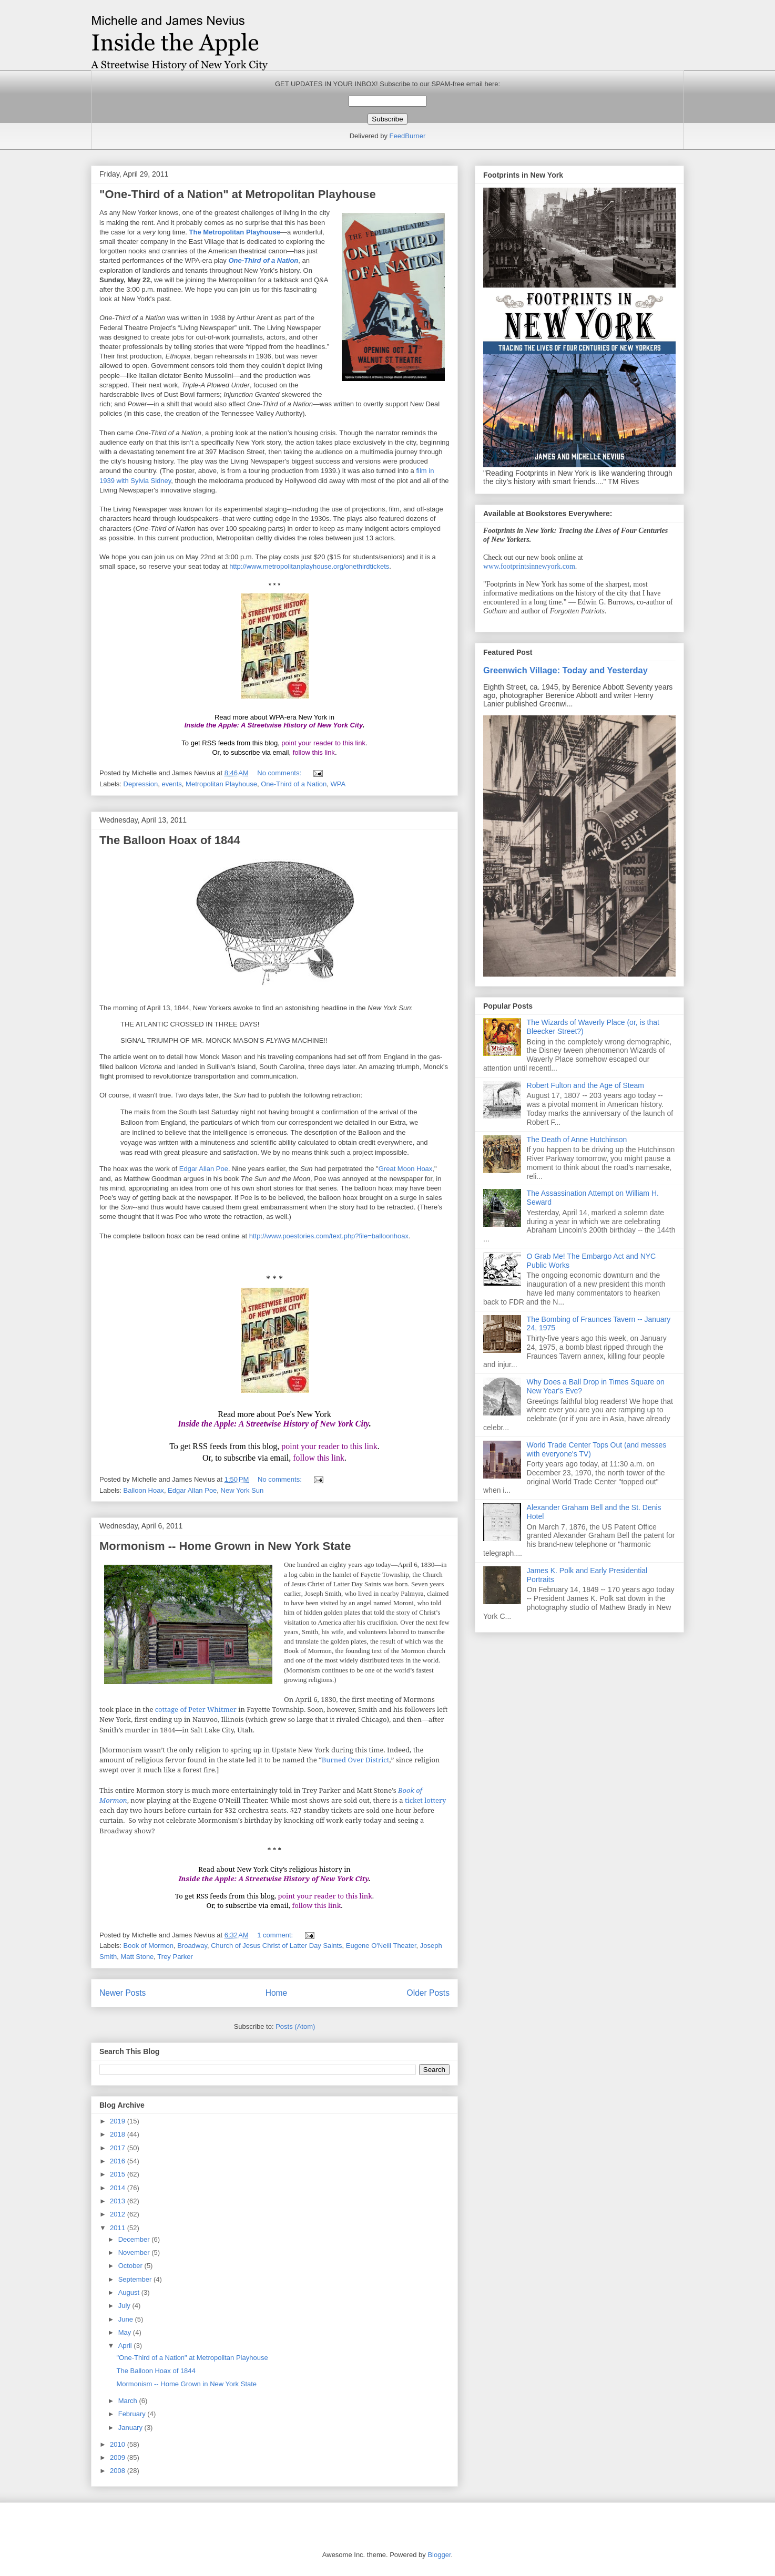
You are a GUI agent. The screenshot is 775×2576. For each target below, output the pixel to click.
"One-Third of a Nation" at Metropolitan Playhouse (237, 194)
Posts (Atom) (295, 2026)
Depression (141, 784)
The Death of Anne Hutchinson (577, 1139)
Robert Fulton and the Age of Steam (585, 1085)
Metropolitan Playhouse (221, 784)
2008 (118, 2471)
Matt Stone (137, 1957)
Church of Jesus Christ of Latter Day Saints (276, 1945)
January (131, 2427)
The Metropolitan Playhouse (234, 232)
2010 (118, 2444)
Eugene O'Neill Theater (381, 1945)
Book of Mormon (149, 1945)
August (129, 2292)
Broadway (192, 1945)
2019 (118, 2121)
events (172, 784)
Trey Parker (174, 1957)
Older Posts (428, 1992)
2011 (118, 2228)
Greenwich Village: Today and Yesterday (565, 670)
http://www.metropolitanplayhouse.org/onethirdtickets (309, 566)
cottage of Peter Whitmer (196, 1709)
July (125, 2306)
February (133, 2414)
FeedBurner (408, 136)
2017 (118, 2148)
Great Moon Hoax (406, 1169)
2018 (118, 2134)
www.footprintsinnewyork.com (529, 566)
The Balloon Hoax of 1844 (169, 840)
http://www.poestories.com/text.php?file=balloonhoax (329, 1236)
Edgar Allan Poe (203, 1169)
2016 (118, 2161)
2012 (118, 2214)
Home (277, 1992)
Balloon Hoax (144, 1490)
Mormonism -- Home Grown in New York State (225, 1546)
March (128, 2401)
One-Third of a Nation (263, 260)
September (136, 2279)
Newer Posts (122, 1992)
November (135, 2252)
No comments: (280, 773)
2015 (118, 2174)
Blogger (439, 2555)
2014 (118, 2188)
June (126, 2319)
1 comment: (276, 1935)
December (135, 2239)
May (125, 2332)
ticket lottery (425, 1800)
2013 (118, 2201)
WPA (337, 784)
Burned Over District (356, 1759)
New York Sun (242, 1490)
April (126, 2345)
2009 (118, 2457)
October (131, 2266)
